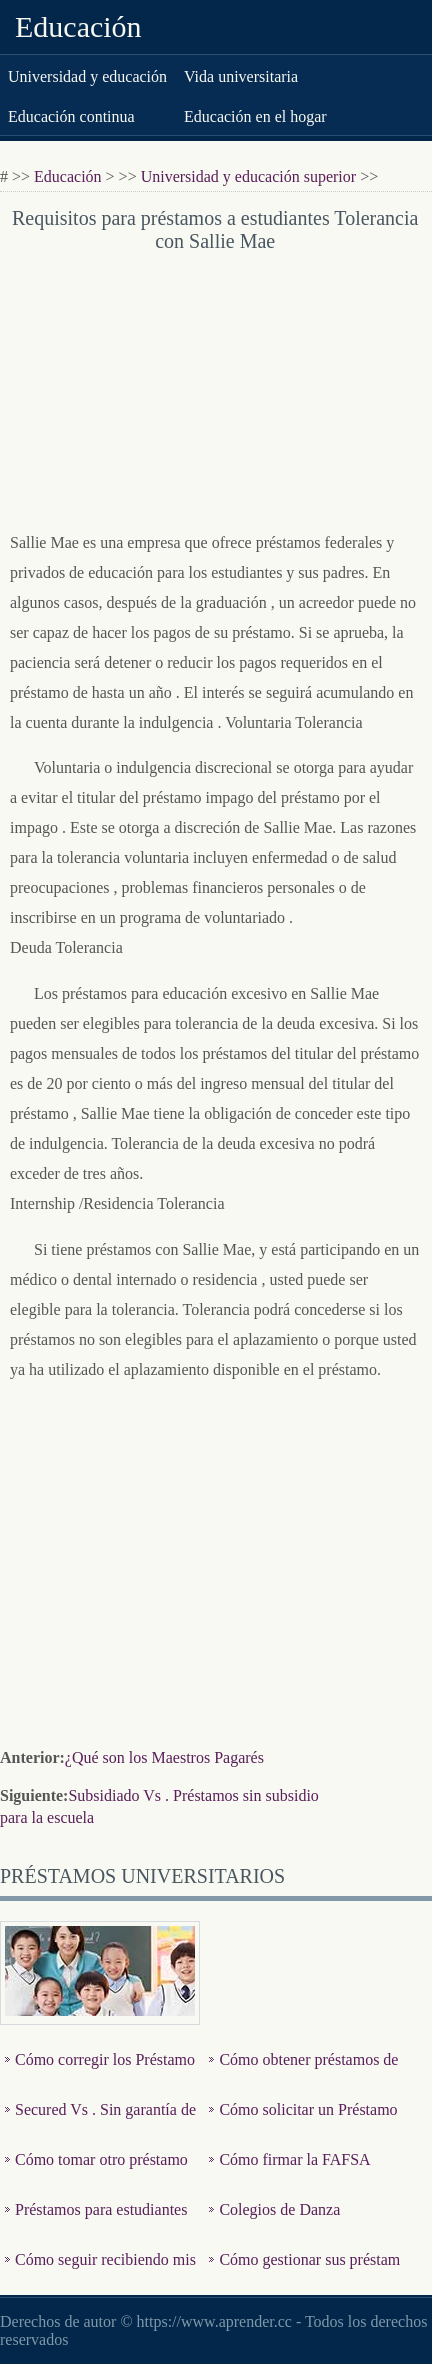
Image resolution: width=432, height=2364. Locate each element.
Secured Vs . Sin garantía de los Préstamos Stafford (100, 2124)
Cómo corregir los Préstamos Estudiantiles (100, 2074)
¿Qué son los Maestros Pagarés (164, 1757)
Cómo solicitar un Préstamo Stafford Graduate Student (303, 2124)
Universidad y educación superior (248, 176)
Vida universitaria (241, 76)
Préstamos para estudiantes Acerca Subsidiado (96, 2224)
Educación (78, 26)
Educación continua (71, 116)
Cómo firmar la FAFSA (294, 2159)
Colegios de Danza (279, 2209)
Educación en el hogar (255, 116)
